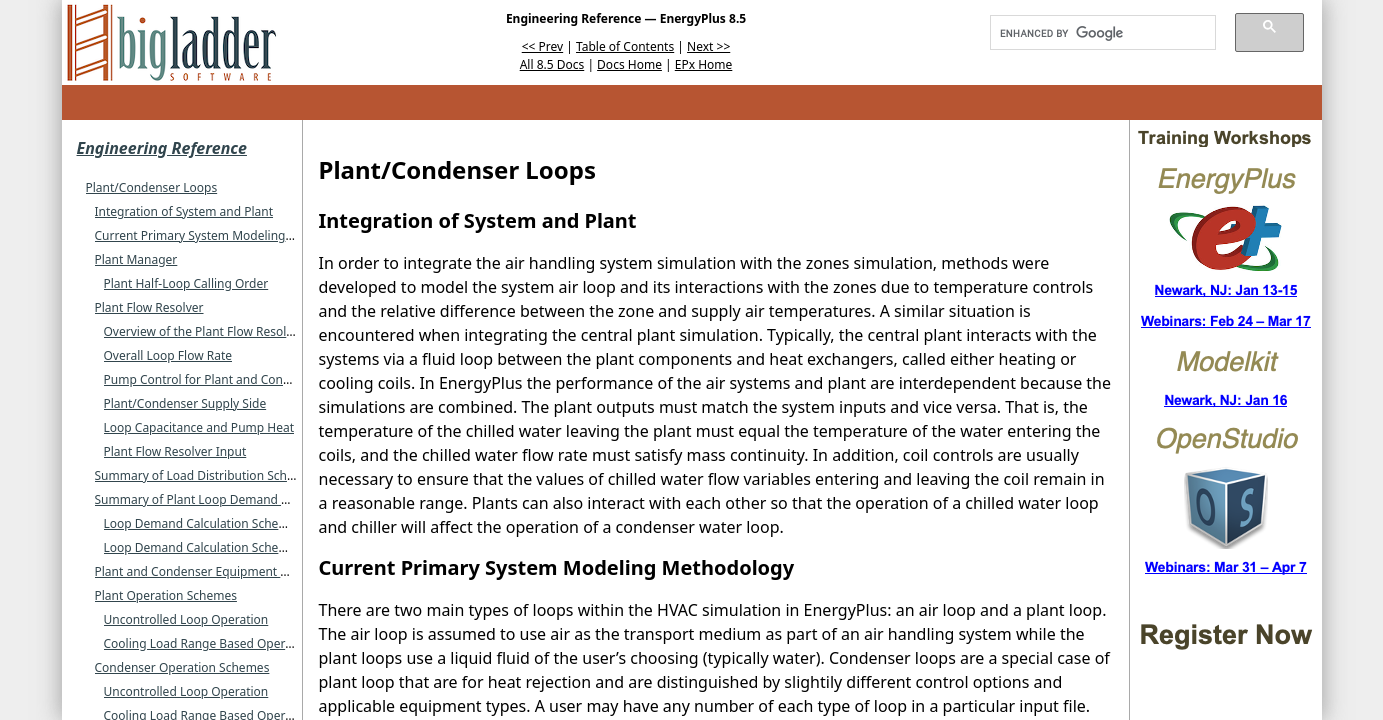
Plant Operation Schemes (166, 595)
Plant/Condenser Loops (152, 187)
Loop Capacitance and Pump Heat (199, 427)
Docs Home (629, 64)
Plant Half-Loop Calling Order (186, 283)
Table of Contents (625, 46)
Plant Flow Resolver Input (175, 451)
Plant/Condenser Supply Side (185, 403)
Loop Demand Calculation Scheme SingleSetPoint (242, 523)
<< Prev (542, 46)
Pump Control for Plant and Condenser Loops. (233, 379)
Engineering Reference (162, 148)
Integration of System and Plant (184, 211)
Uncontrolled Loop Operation (186, 619)
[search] (1096, 33)
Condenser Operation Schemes (182, 667)
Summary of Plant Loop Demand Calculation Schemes (246, 499)
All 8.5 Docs (552, 64)
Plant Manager (136, 259)
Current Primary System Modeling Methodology (229, 235)
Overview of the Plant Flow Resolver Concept (229, 331)
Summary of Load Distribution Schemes (206, 475)
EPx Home (704, 64)
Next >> (708, 46)
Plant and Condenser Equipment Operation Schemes (243, 571)
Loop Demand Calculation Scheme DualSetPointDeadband (268, 547)
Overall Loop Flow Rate (168, 355)
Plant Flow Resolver (149, 307)
